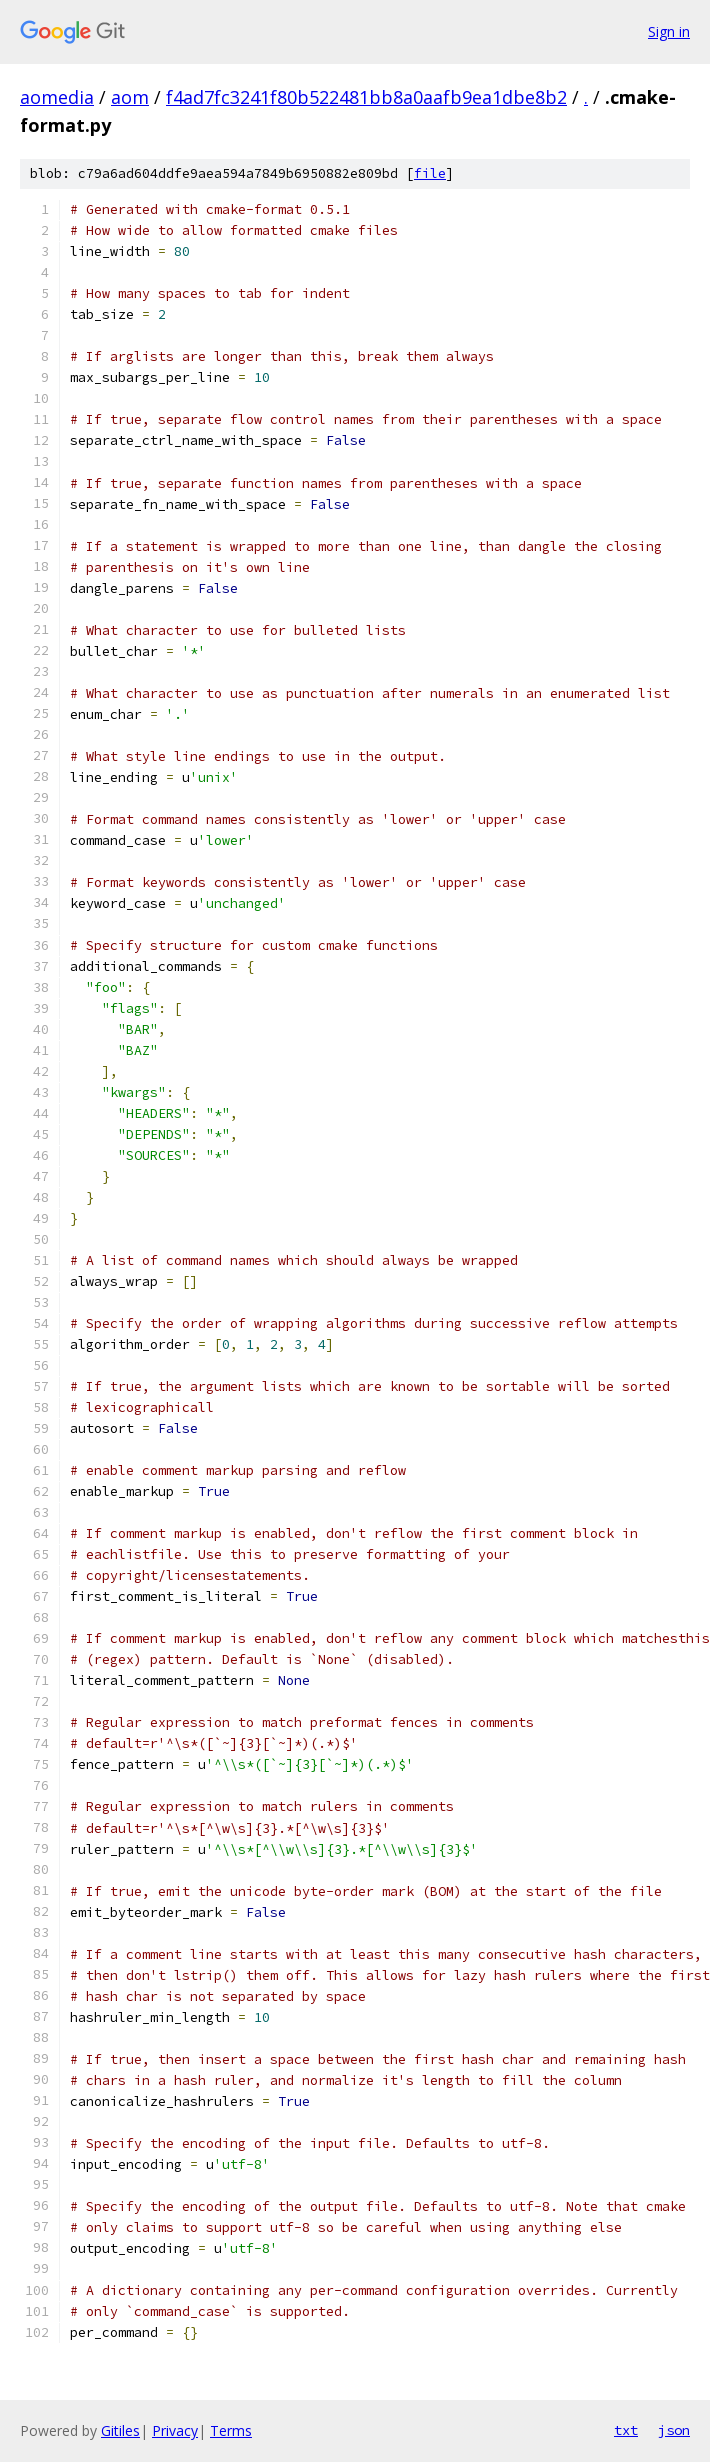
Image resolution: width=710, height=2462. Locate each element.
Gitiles (120, 2430)
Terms (231, 2430)
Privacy (175, 2430)
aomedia (57, 97)
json (674, 2430)
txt (626, 2430)
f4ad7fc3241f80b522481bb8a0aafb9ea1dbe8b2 (366, 97)
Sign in (669, 31)
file (430, 173)
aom (130, 97)
